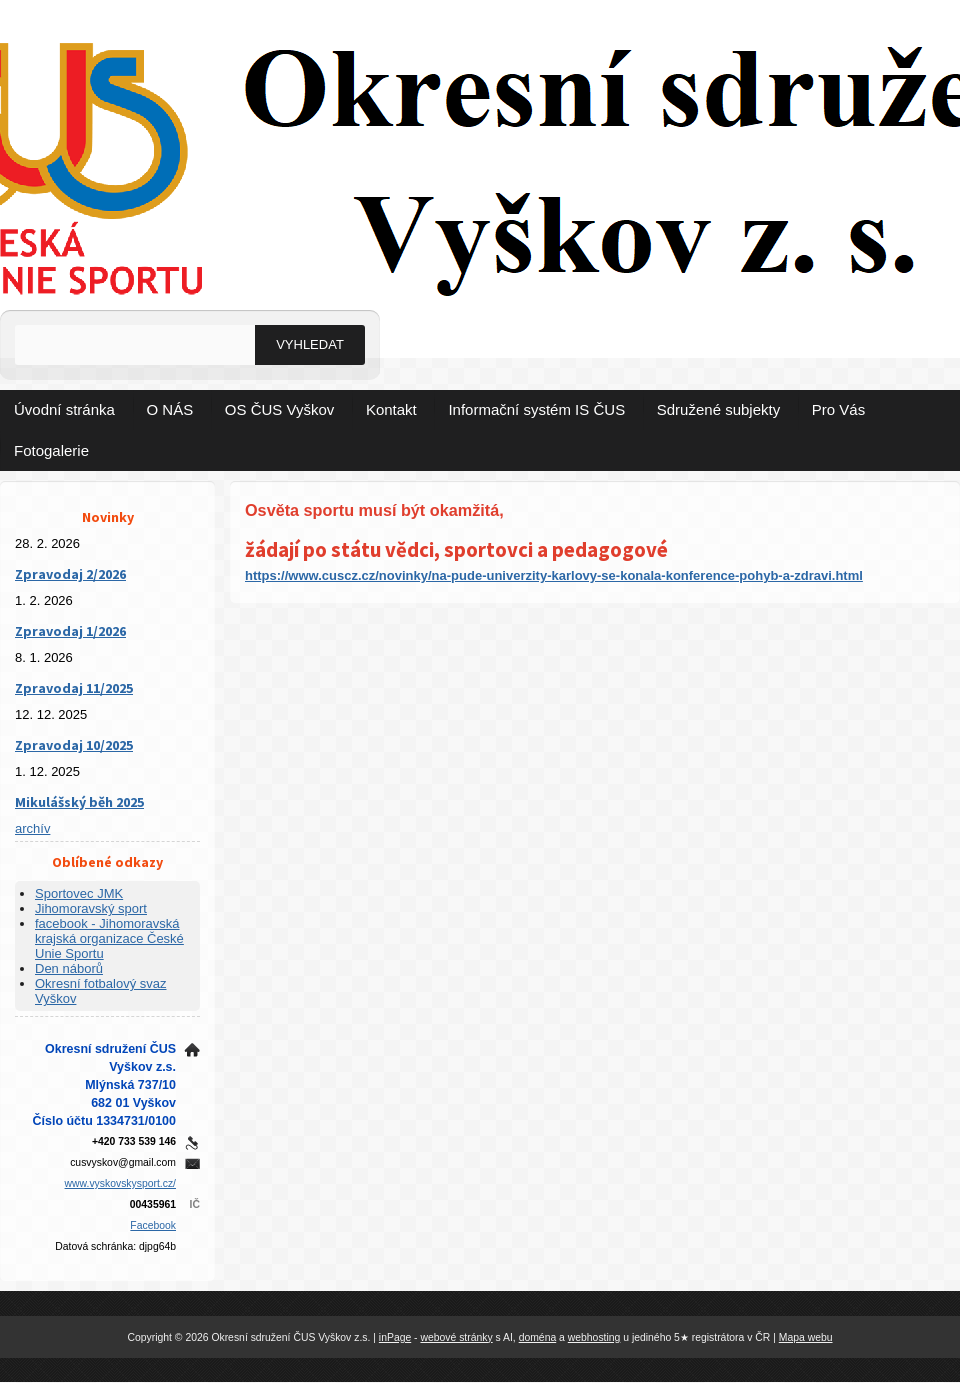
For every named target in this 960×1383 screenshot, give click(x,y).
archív (32, 828)
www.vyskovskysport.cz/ (120, 1183)
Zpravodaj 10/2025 (74, 745)
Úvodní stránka (64, 409)
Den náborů (69, 968)
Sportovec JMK (79, 893)
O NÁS (170, 409)
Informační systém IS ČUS (536, 409)
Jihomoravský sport (91, 908)
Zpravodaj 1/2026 (70, 631)
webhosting (594, 1337)
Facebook (153, 1225)
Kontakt (391, 409)
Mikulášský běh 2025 (79, 802)
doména (538, 1337)
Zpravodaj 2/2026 (70, 574)
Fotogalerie (51, 450)
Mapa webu (806, 1337)
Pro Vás (838, 409)
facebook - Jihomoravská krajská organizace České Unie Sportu (109, 938)
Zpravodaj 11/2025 (74, 688)
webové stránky (456, 1337)
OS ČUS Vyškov (279, 409)
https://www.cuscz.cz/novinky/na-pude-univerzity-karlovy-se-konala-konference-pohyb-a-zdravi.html (554, 575)
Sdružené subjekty (718, 409)
